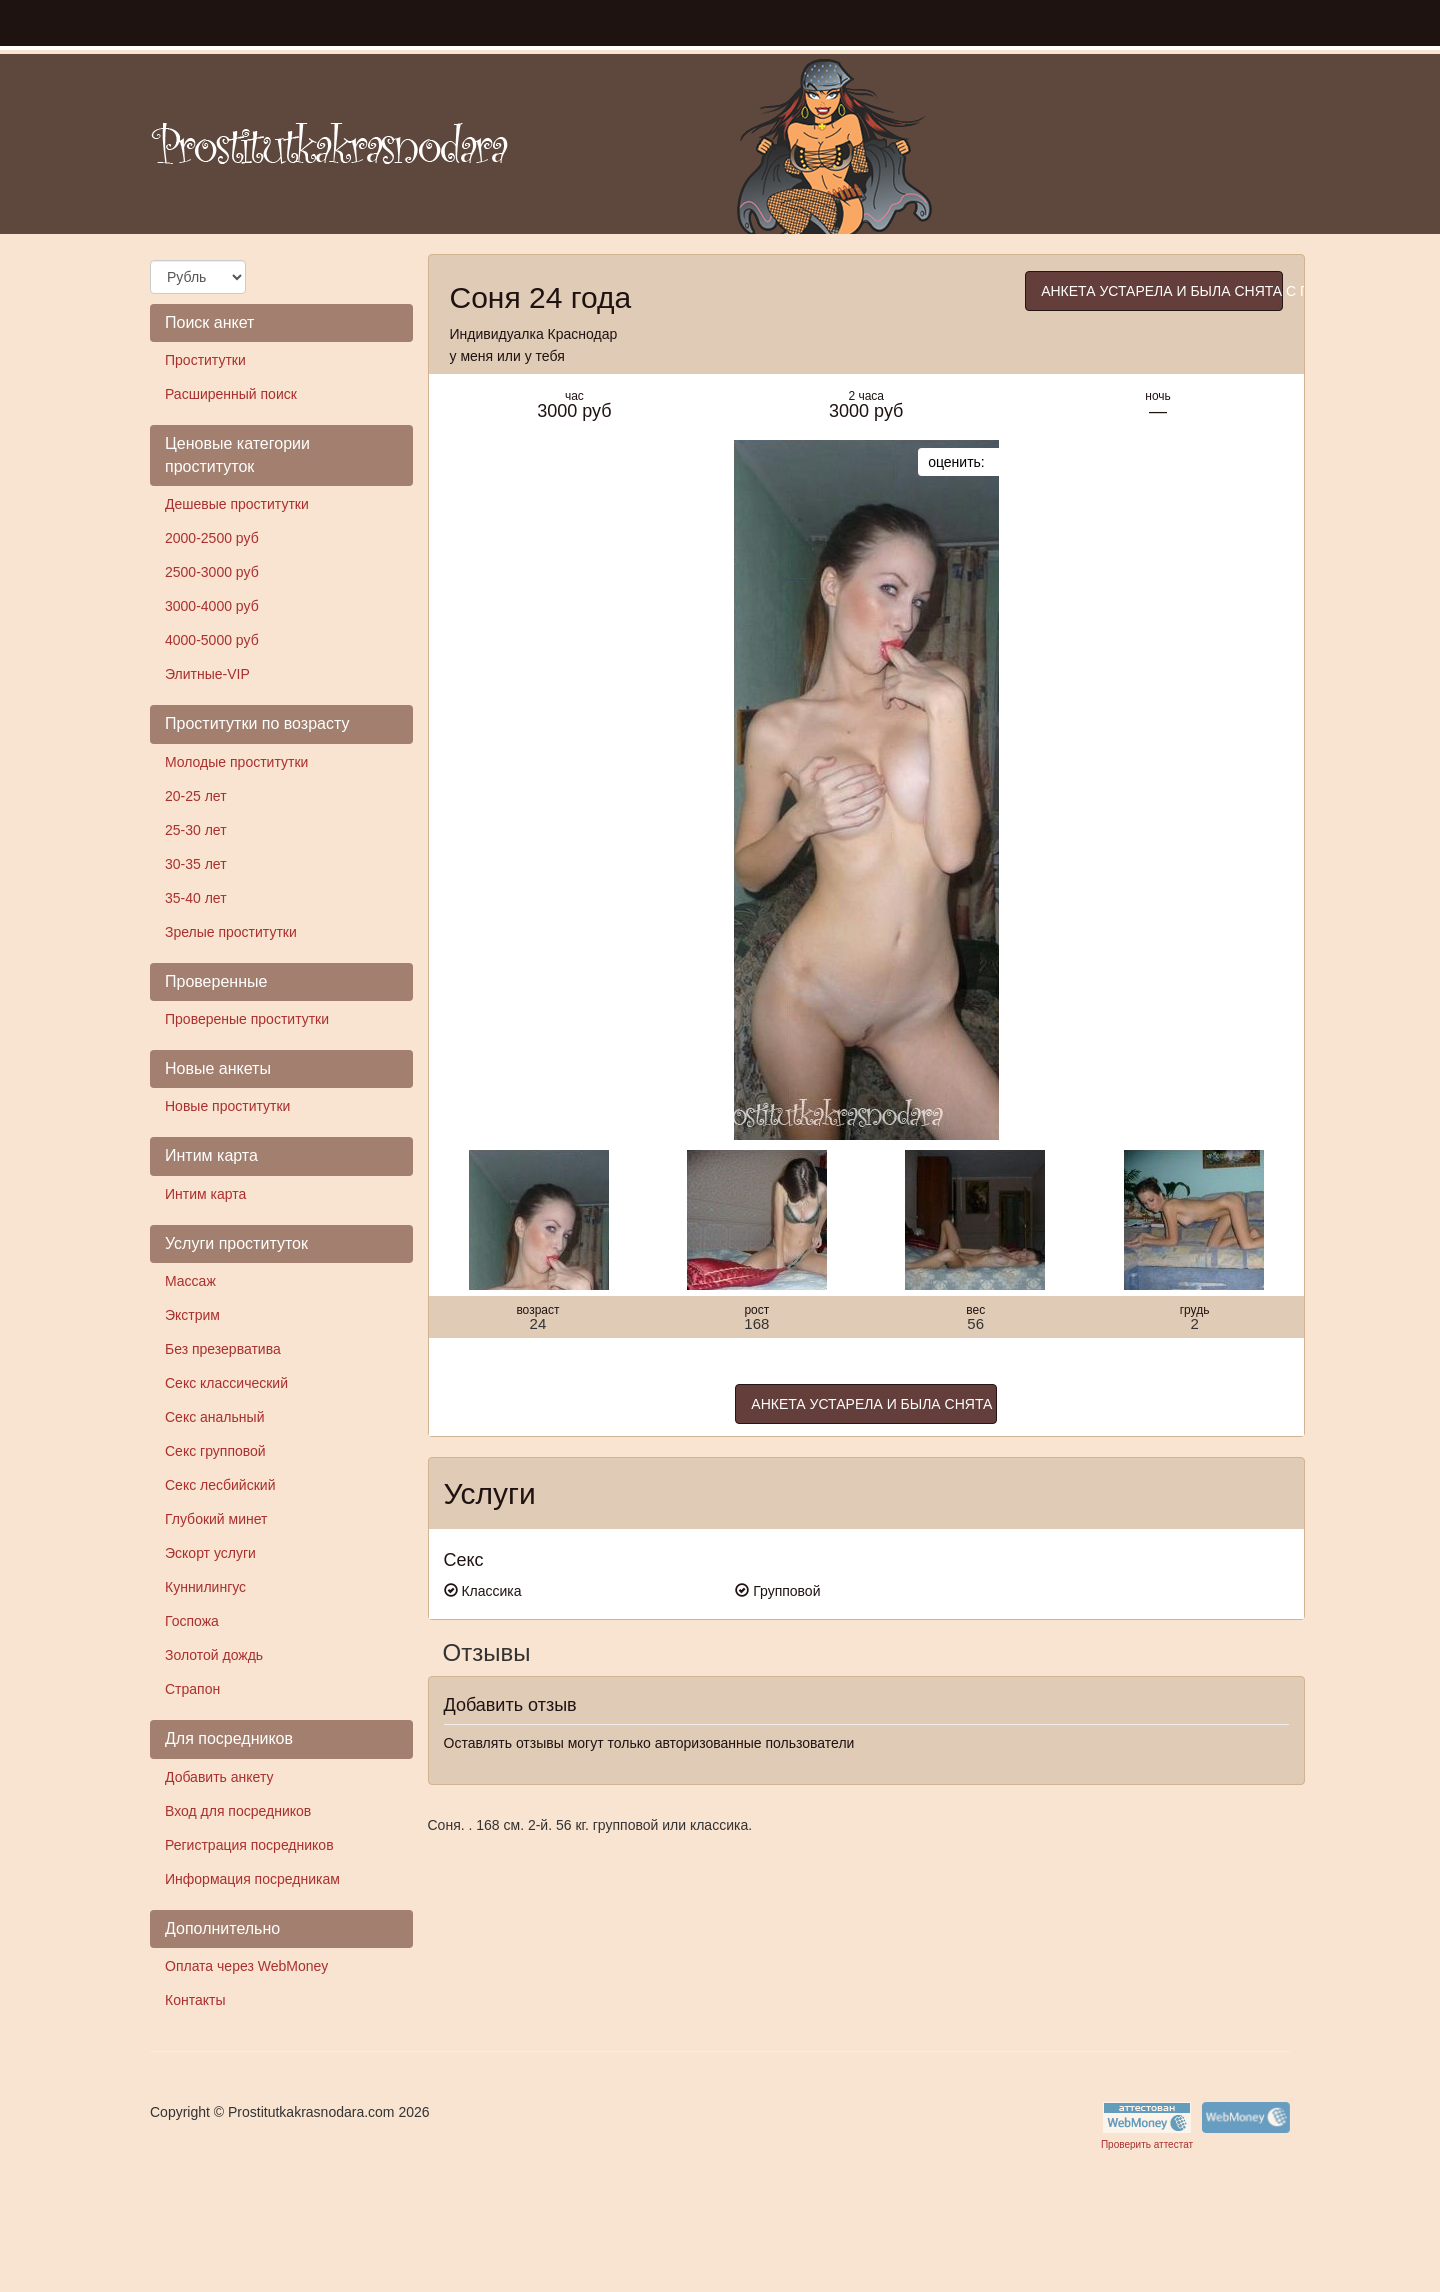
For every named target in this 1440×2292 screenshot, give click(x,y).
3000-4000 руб (212, 606)
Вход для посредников (238, 1811)
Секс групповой (215, 1451)
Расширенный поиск (231, 394)
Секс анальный (214, 1417)
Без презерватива (223, 1349)
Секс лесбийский (220, 1485)
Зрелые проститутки (231, 932)
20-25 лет (196, 796)
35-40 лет (196, 898)
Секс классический (226, 1383)
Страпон (192, 1689)
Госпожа (192, 1621)
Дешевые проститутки (237, 504)
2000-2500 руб (212, 538)
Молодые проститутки (236, 762)
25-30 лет (196, 830)
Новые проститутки (227, 1106)
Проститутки (205, 360)
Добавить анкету (219, 1777)
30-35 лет (196, 864)
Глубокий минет (216, 1519)
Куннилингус (205, 1587)
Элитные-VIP (207, 674)
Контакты (195, 2000)
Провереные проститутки (247, 1019)
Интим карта (205, 1194)
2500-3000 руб (212, 572)
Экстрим (192, 1315)
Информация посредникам (252, 1879)
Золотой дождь (214, 1655)
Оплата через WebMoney (246, 1966)
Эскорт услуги (210, 1553)
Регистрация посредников (249, 1845)
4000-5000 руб (212, 640)
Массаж (190, 1281)
